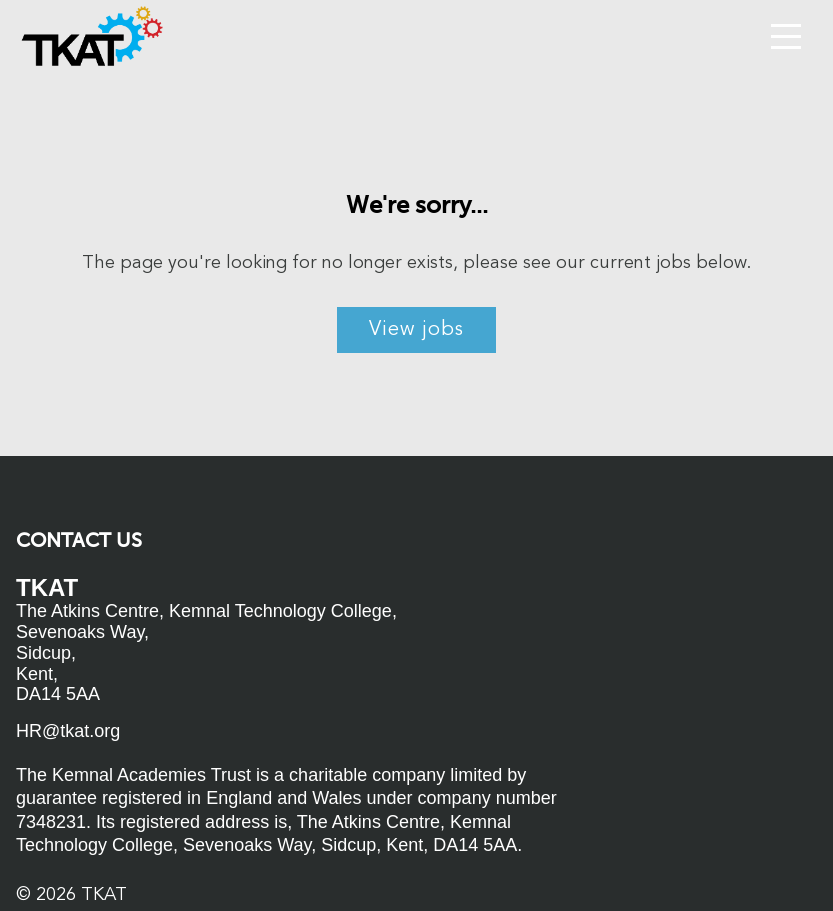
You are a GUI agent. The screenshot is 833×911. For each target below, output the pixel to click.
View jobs (416, 330)
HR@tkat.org (68, 731)
